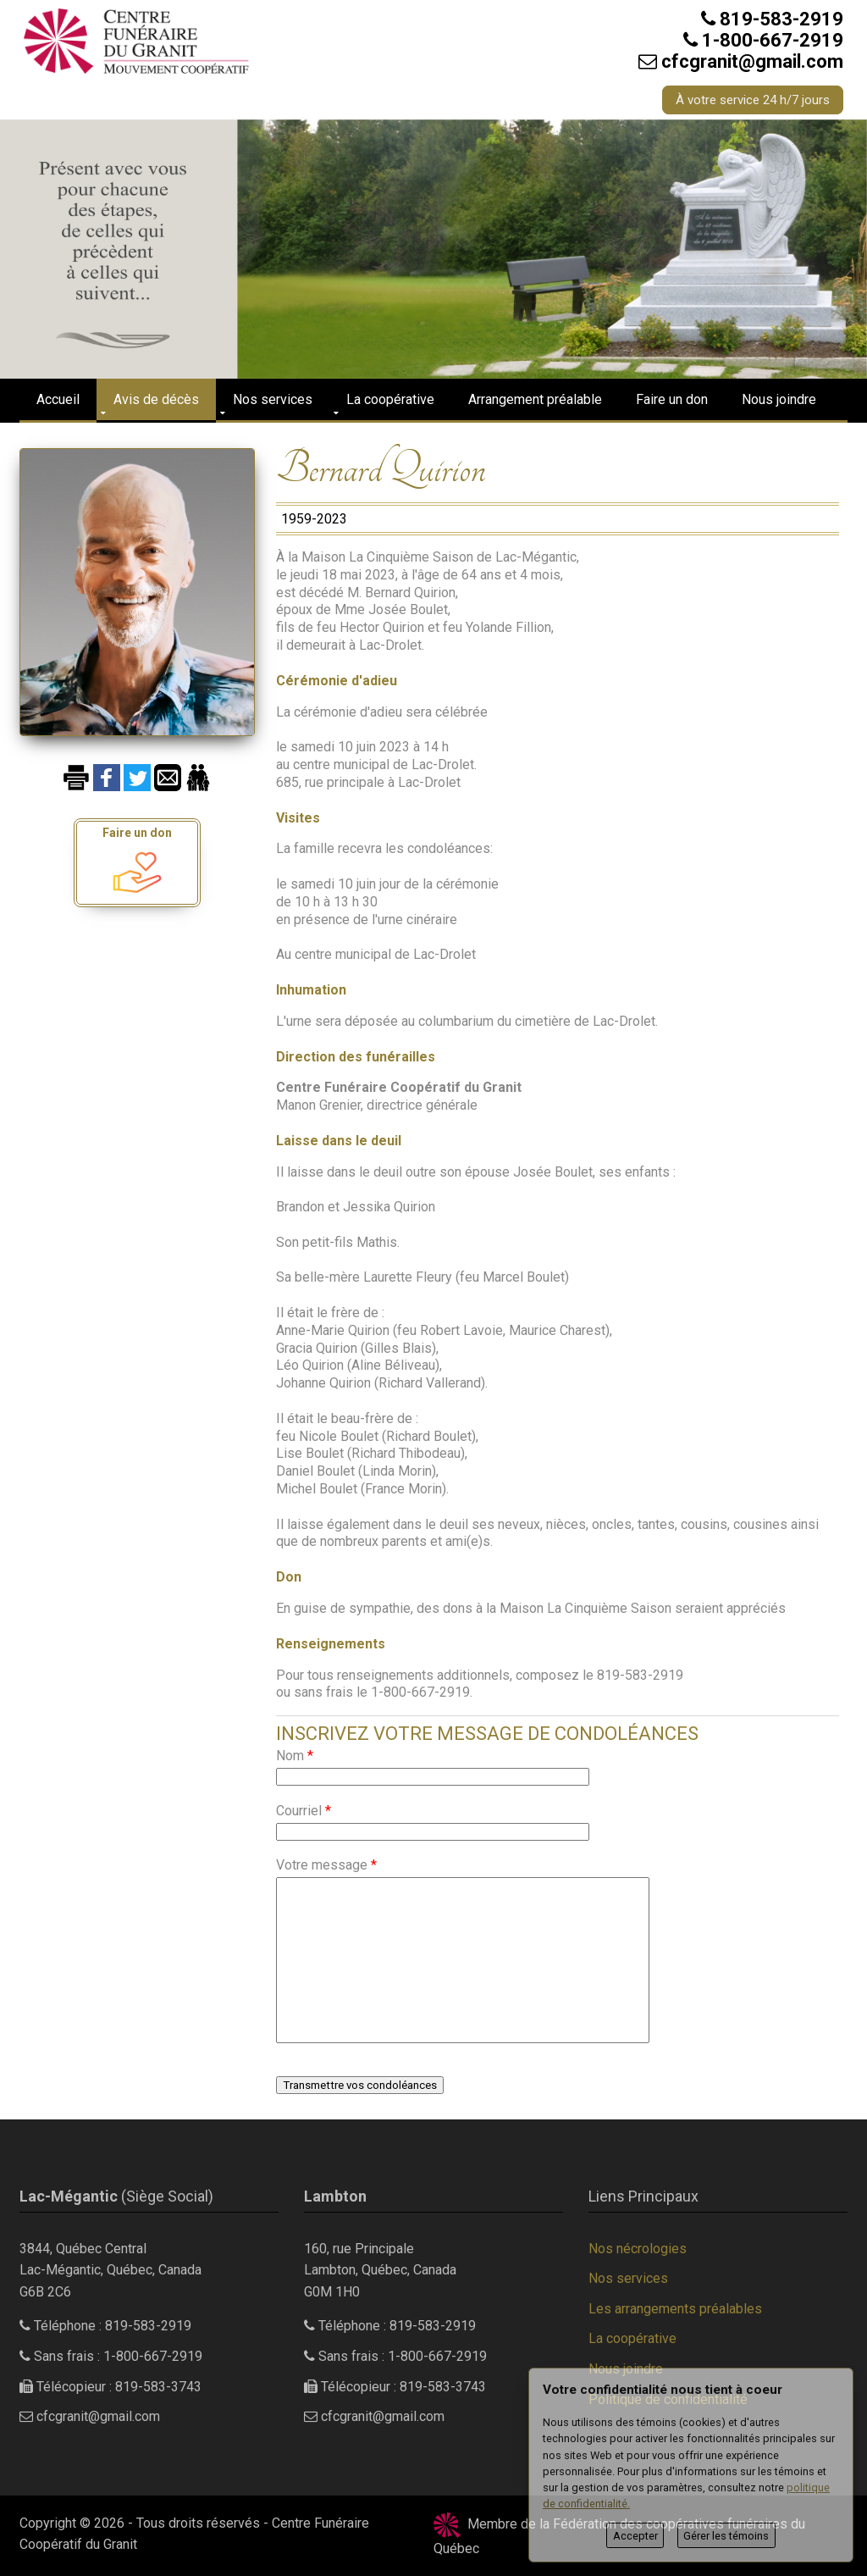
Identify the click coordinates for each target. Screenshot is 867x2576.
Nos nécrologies (637, 2249)
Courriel (303, 1811)
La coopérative (390, 399)
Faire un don (672, 399)
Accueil (58, 399)
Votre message (326, 1865)
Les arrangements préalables (675, 2309)
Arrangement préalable (535, 399)
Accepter (635, 2535)
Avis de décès (156, 399)
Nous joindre (779, 399)
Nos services (272, 399)
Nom (294, 1756)
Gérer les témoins (726, 2535)
